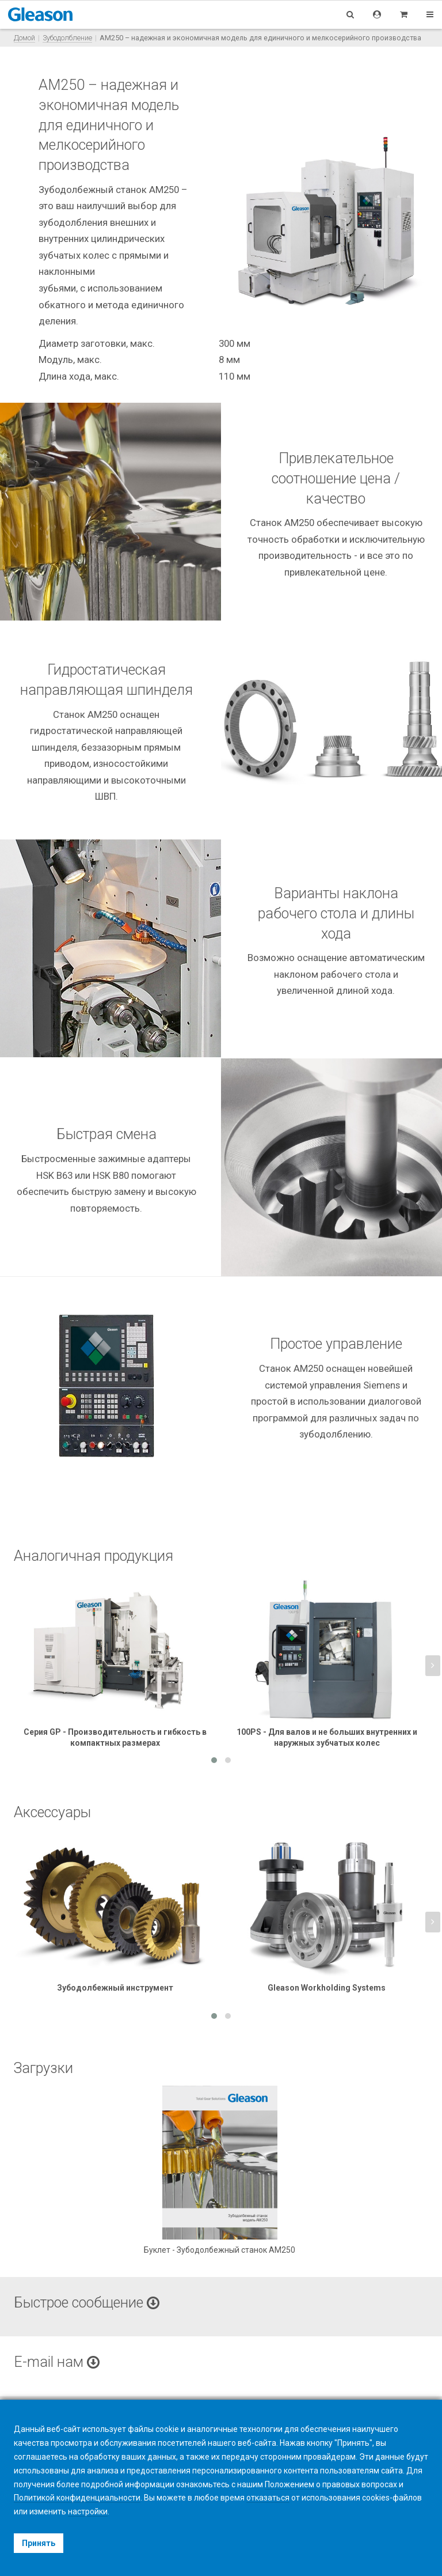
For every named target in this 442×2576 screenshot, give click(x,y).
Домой (24, 37)
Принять (38, 2543)
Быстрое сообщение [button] (86, 2302)
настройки (88, 2511)
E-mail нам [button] (57, 2362)
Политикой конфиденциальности (77, 2497)
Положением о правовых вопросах (331, 2484)
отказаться (267, 2497)
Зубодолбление (67, 37)
